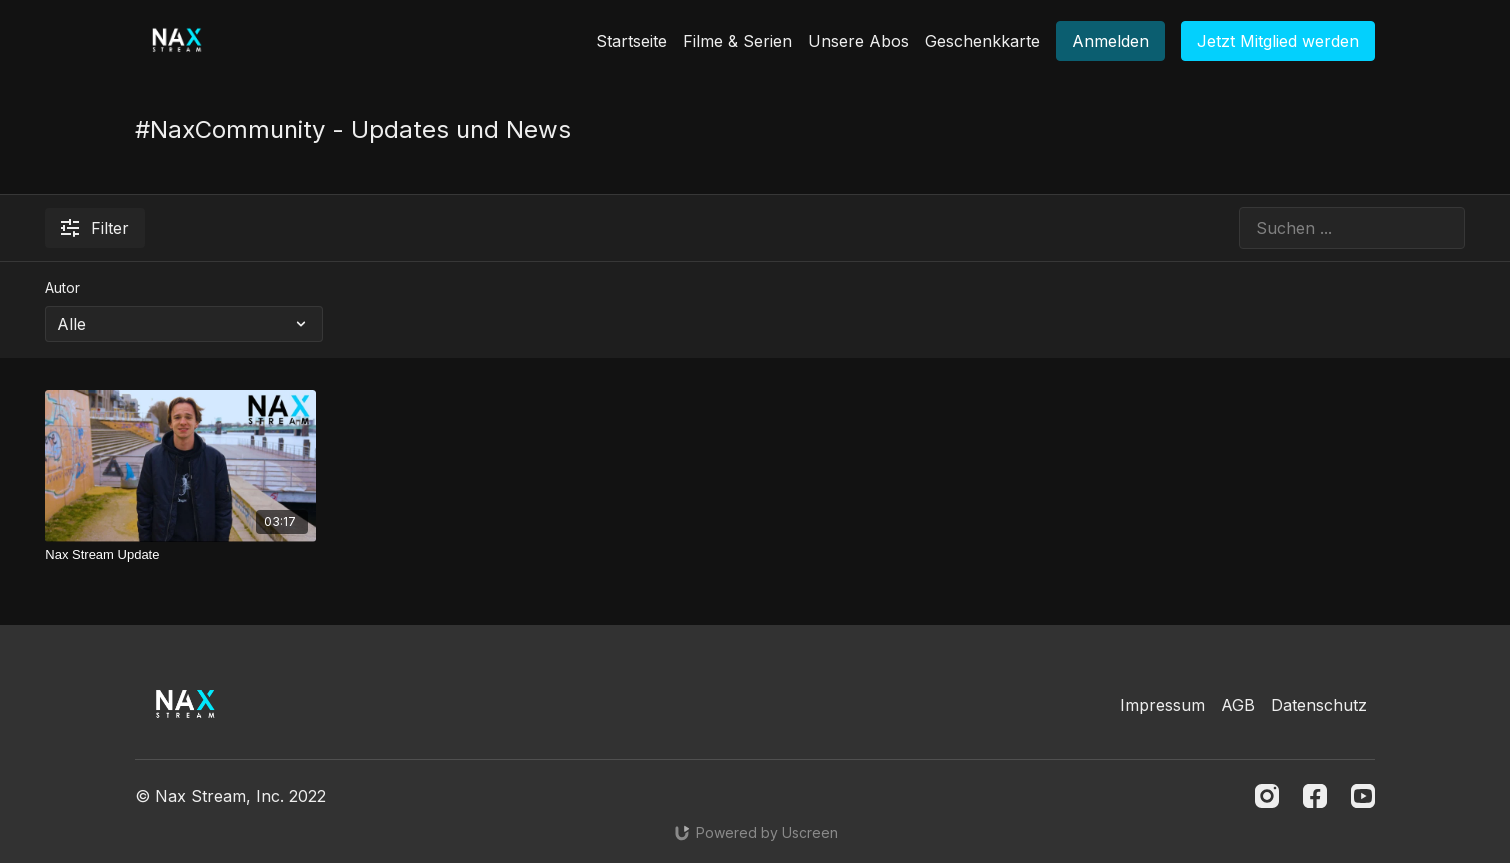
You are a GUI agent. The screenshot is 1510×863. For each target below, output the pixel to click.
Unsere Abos (858, 41)
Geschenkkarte (982, 41)
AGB (1238, 705)
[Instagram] (1267, 796)
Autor (62, 287)
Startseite (631, 41)
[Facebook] (1315, 796)
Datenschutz (1319, 705)
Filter (95, 228)
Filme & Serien (737, 41)
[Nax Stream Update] (180, 555)
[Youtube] (1363, 796)
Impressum (1162, 705)
